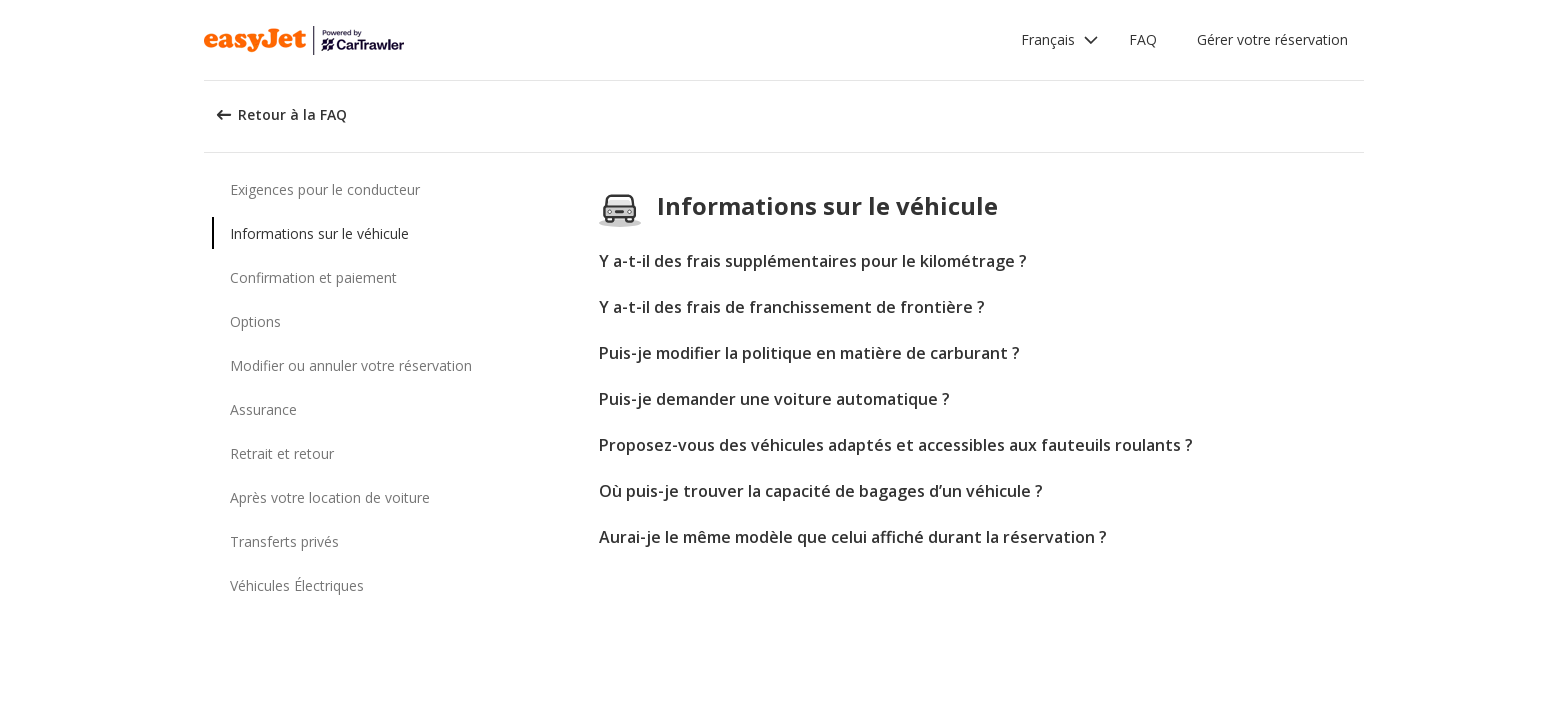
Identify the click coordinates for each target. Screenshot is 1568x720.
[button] (1060, 40)
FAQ (1143, 39)
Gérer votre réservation (1272, 39)
